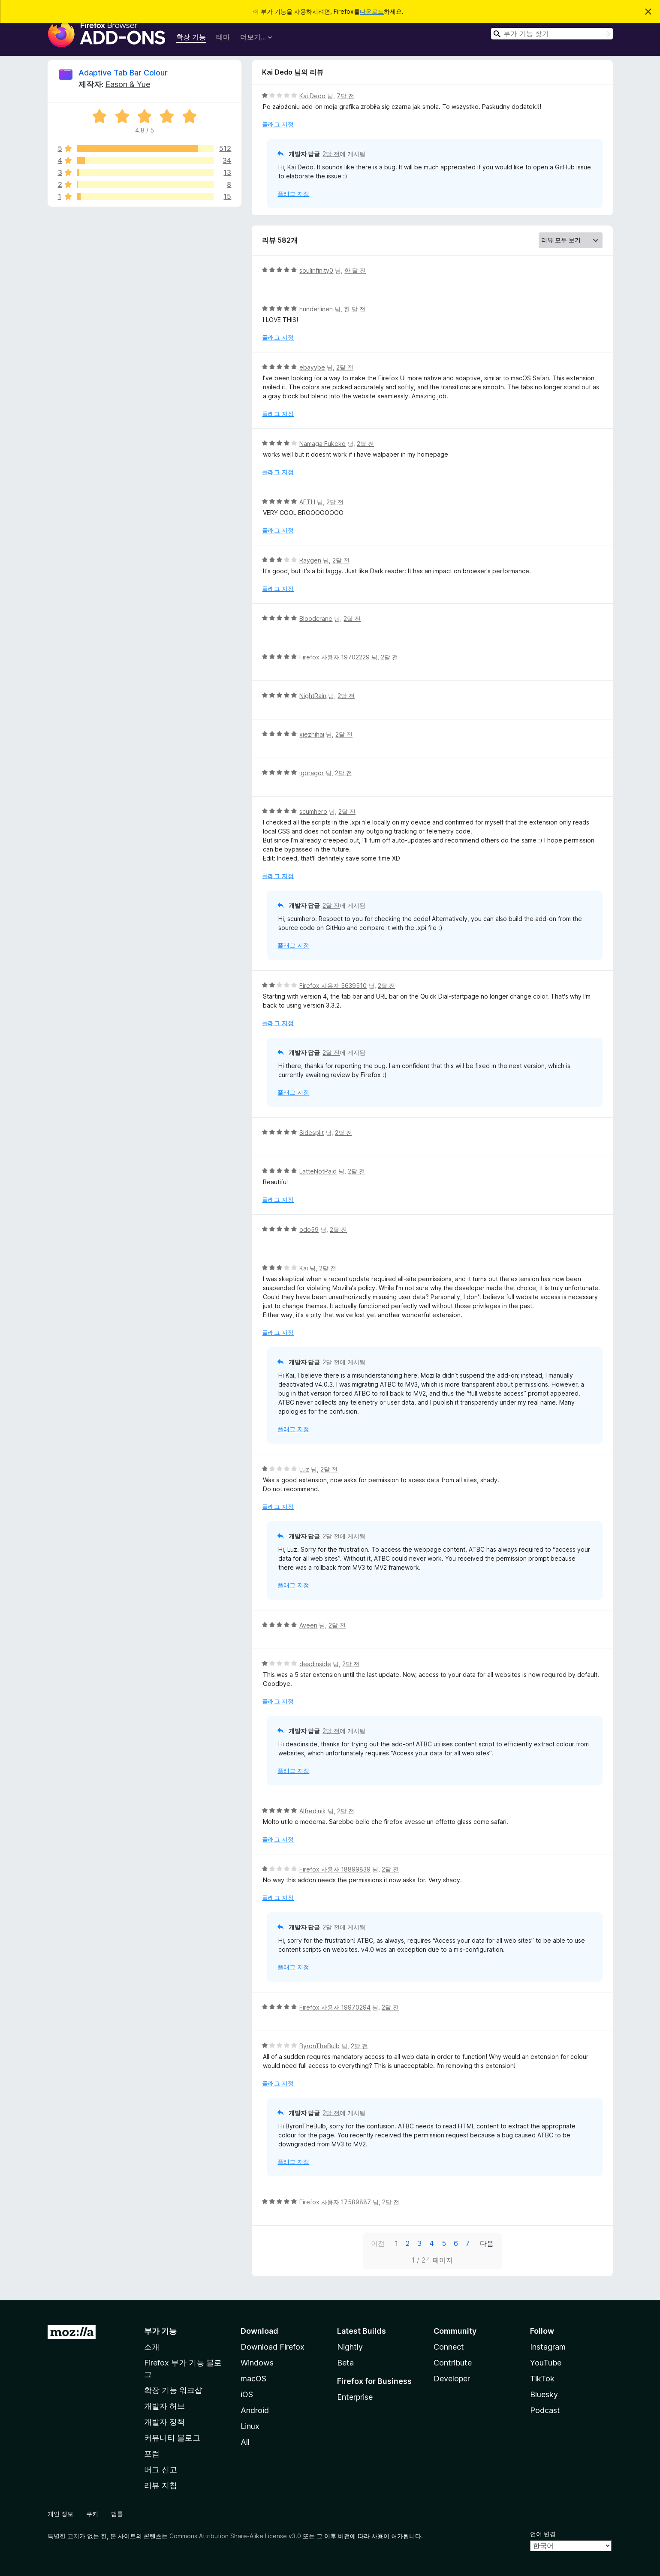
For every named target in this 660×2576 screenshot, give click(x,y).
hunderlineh (316, 309)
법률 (117, 2513)
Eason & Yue (127, 84)
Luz (304, 1469)
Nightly (350, 2346)
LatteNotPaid (318, 1171)
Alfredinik (312, 1811)
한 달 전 (355, 270)
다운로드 (372, 11)
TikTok (542, 2378)
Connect (449, 2346)
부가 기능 (160, 2330)
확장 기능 (191, 37)
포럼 (152, 2453)
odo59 (309, 1229)
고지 (73, 2536)
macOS (253, 2378)
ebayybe (312, 367)
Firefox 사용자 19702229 (334, 657)
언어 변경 (543, 2533)
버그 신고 (160, 2469)
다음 (487, 2243)
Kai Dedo (312, 95)
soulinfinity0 (316, 270)
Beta (345, 2362)
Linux (250, 2426)
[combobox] (552, 33)
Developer (452, 2378)
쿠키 (92, 2513)
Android (255, 2410)
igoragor (311, 772)
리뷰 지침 (160, 2485)
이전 (378, 2243)
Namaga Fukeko (322, 443)
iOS (247, 2394)
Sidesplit (311, 1132)
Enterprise (355, 2396)
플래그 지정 (278, 124)
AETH (307, 502)
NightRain (312, 695)
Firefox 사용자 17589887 (335, 2202)
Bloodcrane (315, 618)
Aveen (308, 1625)
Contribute (453, 2362)
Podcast (545, 2410)
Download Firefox (272, 2346)
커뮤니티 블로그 (172, 2437)
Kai (303, 1268)
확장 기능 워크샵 (173, 2390)
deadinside (315, 1663)
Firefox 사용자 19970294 (335, 2007)
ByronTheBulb (319, 2045)
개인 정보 (60, 2513)
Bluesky (544, 2394)
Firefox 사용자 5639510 (333, 985)
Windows (257, 2362)
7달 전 (345, 95)
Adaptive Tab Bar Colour (123, 72)
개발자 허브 (164, 2405)
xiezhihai (311, 734)
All (245, 2442)
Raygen (310, 560)
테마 (223, 37)
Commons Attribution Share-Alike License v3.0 (235, 2536)
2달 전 (331, 153)
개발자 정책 (164, 2421)
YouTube (545, 2362)
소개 (152, 2346)
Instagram (548, 2346)
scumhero (313, 811)
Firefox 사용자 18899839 (335, 1869)
